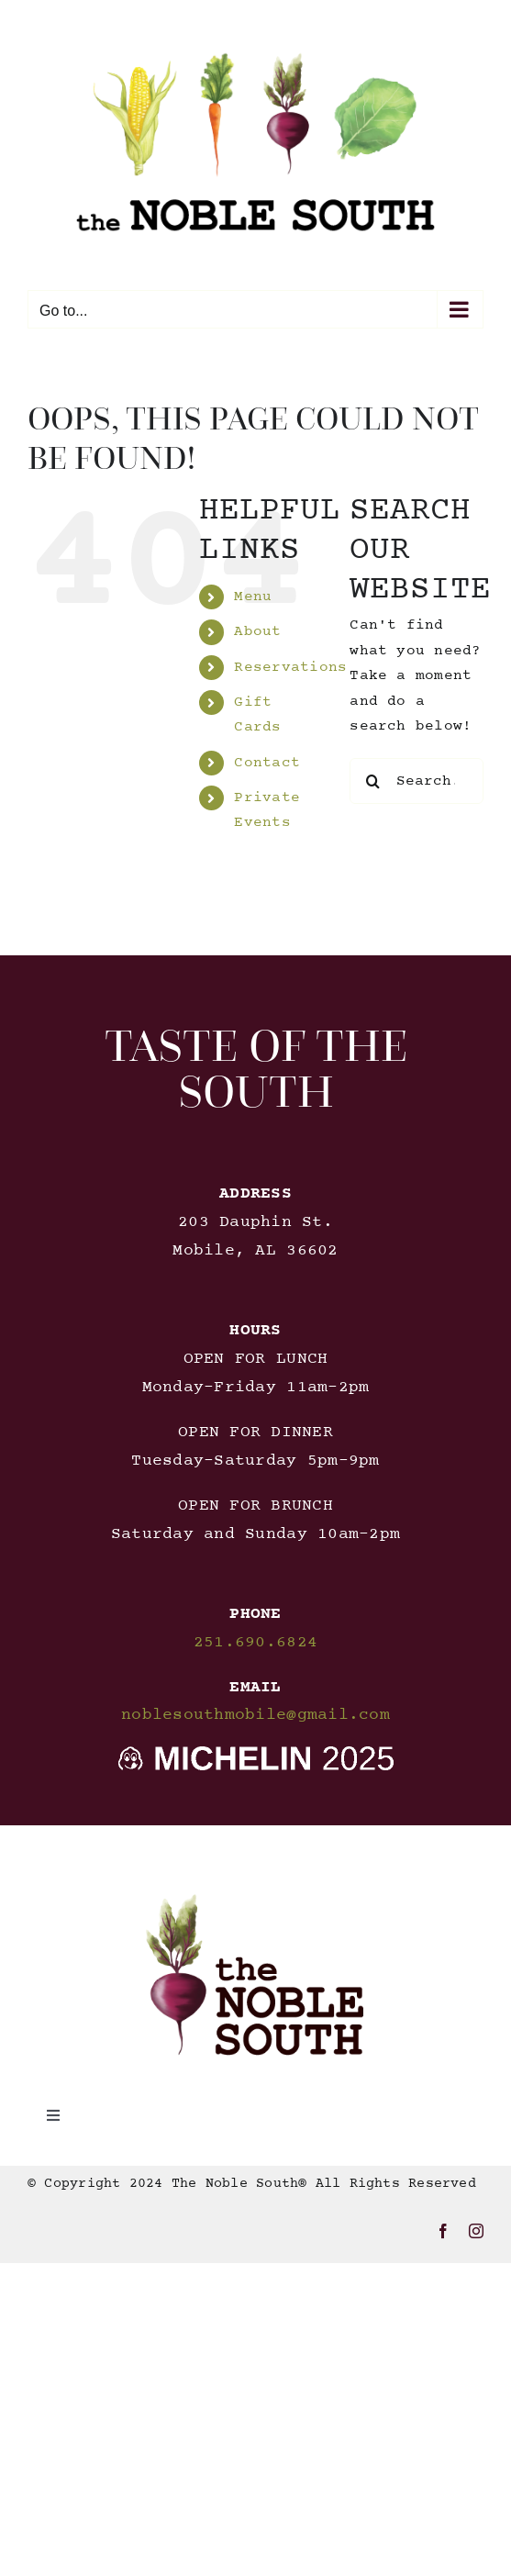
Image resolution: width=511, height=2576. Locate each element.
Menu (253, 596)
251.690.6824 (255, 1643)
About (257, 631)
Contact (267, 763)
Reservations (290, 667)
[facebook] (443, 2231)
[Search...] (416, 781)
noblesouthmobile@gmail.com (255, 1715)
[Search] (372, 781)
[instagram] (476, 2231)
